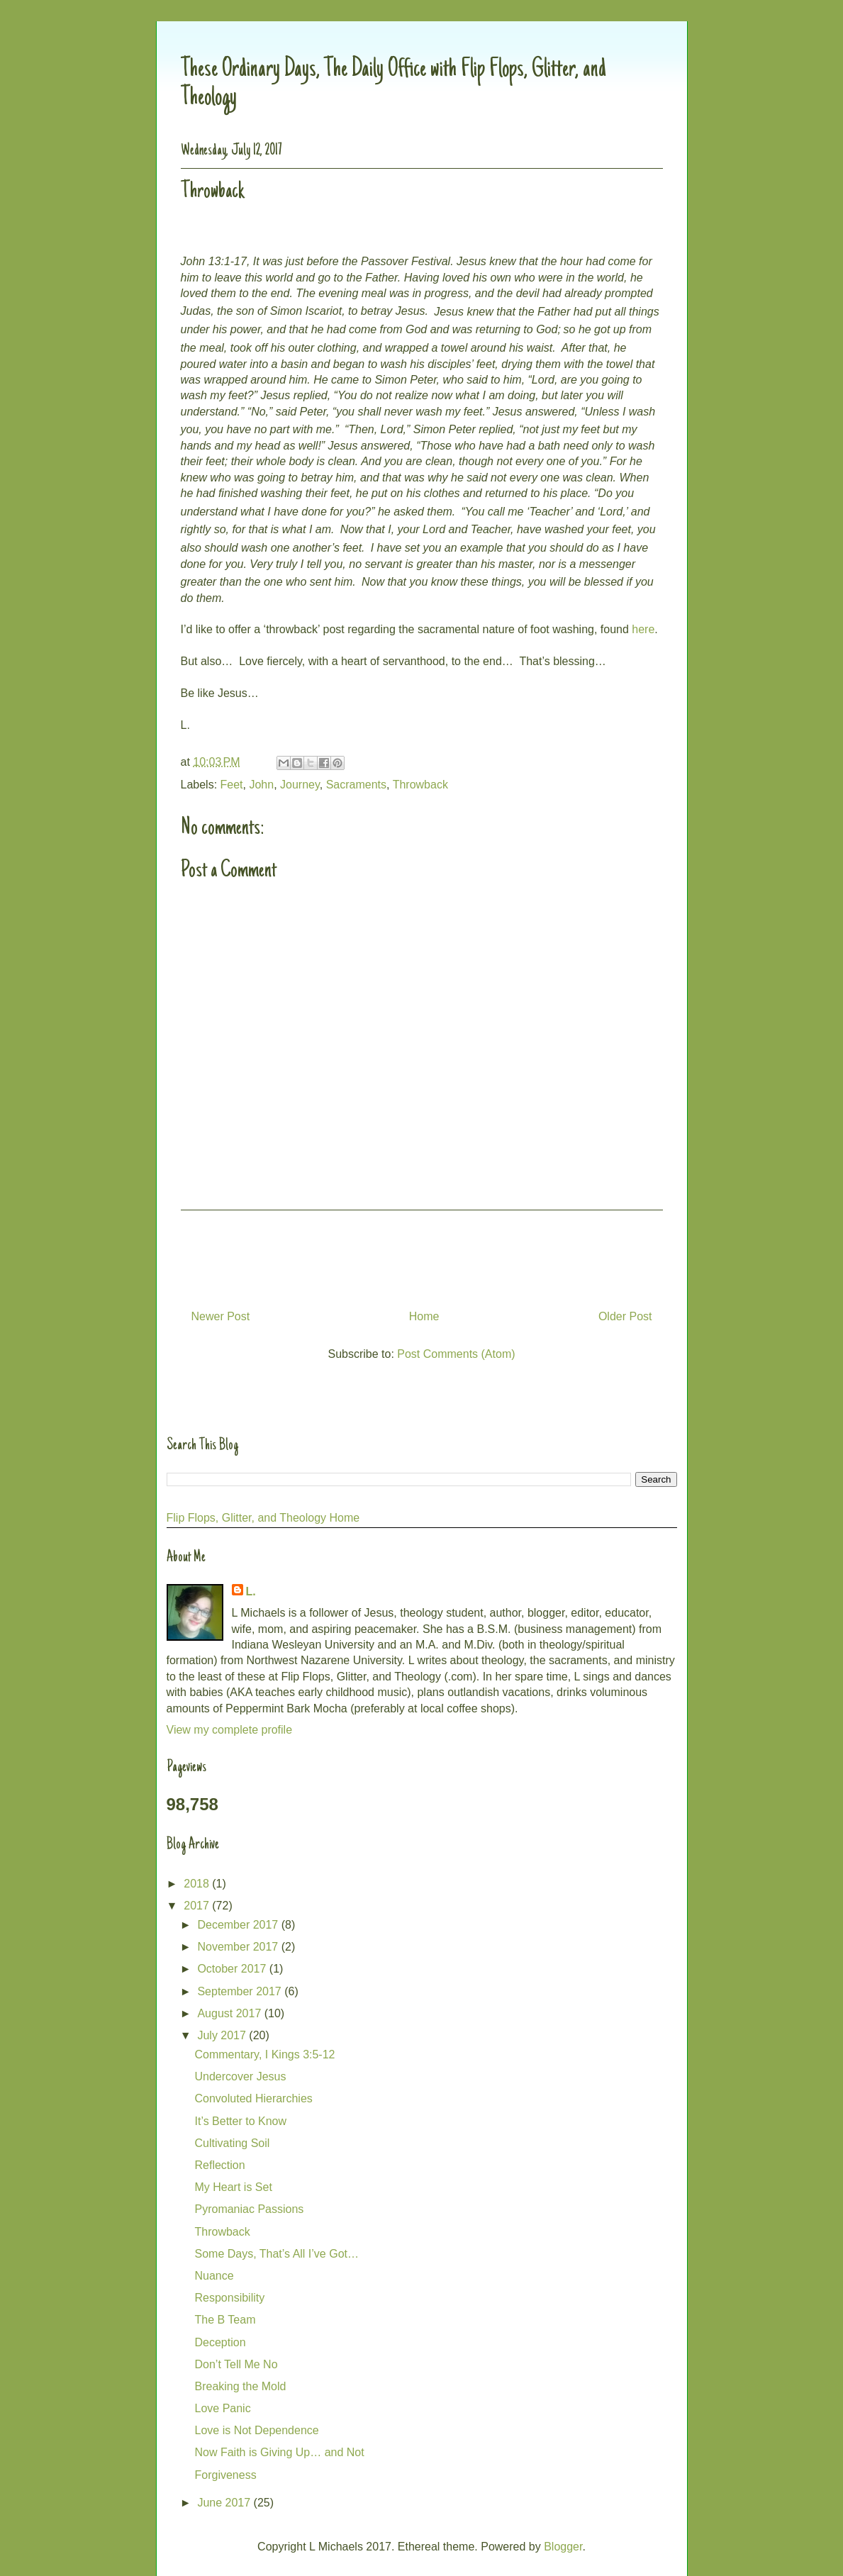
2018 (198, 1884)
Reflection (219, 2165)
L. (251, 1591)
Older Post (625, 1316)
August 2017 (230, 2013)
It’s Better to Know (240, 2121)
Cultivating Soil (231, 2143)
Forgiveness (225, 2475)
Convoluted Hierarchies (253, 2098)
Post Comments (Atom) (456, 1354)
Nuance (213, 2276)
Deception (219, 2342)
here (643, 629)
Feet (231, 785)
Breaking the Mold (240, 2386)
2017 (198, 1906)
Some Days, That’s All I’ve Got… (276, 2254)
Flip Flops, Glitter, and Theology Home (263, 1518)
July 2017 (223, 2035)
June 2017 (225, 2503)
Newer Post (220, 1316)
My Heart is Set (233, 2187)
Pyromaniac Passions (248, 2209)
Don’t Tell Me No (235, 2364)
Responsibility (229, 2298)
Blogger (563, 2547)
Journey (300, 785)
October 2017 (233, 1969)
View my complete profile (230, 1730)
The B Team (224, 2320)
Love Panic (222, 2408)
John (261, 785)
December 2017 (239, 1925)
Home (424, 1316)
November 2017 (239, 1947)
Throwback (420, 785)
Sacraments (356, 785)
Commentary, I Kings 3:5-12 (264, 2054)
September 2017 (240, 1991)
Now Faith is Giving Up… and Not (279, 2452)
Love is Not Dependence (256, 2430)
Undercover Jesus (240, 2076)
